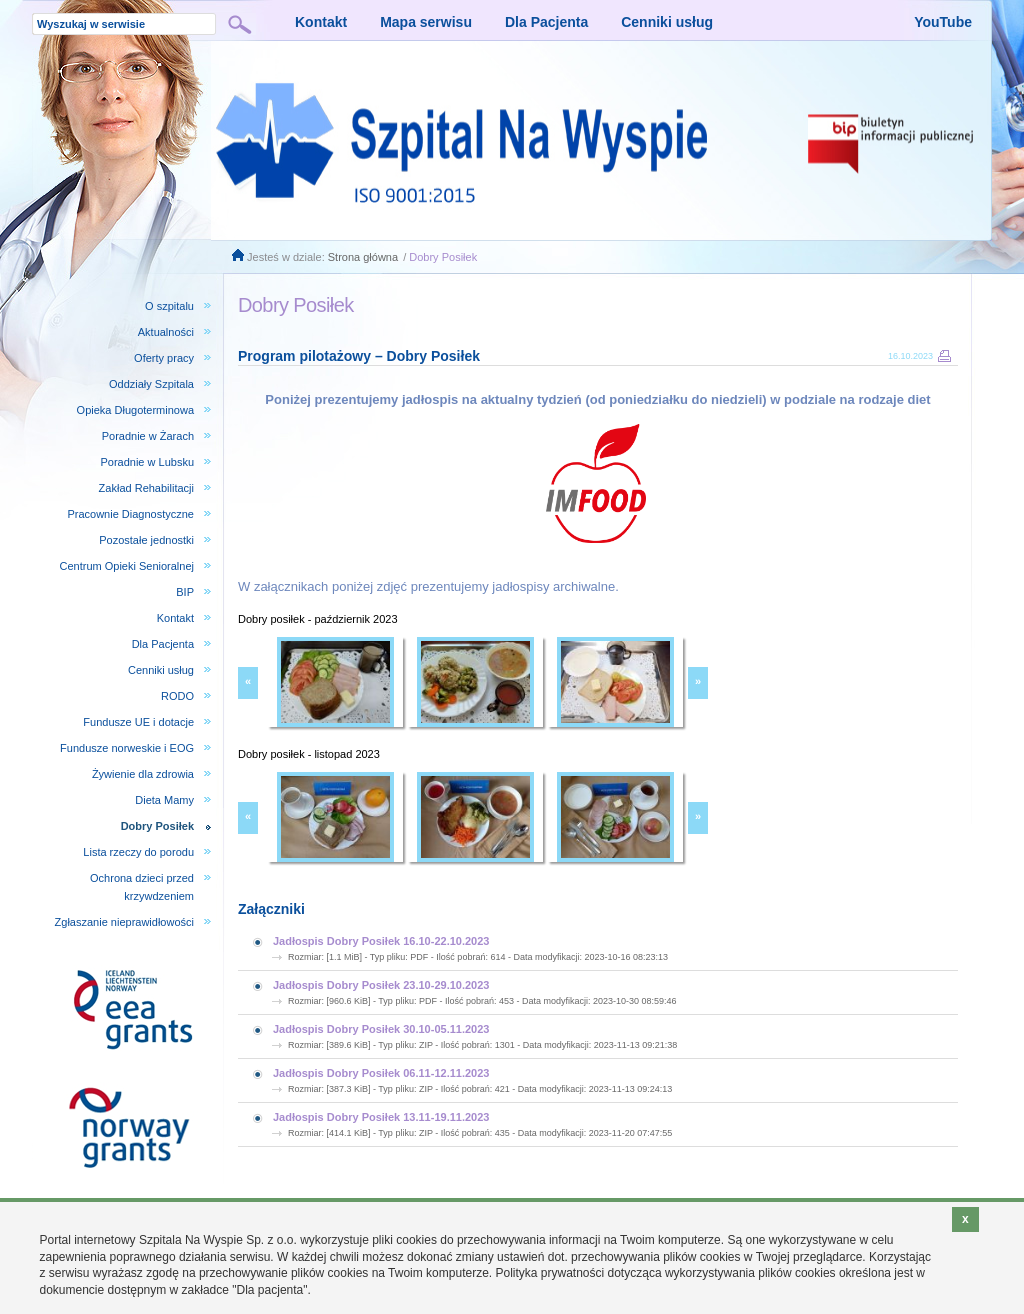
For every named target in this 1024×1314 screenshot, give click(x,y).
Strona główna (363, 257)
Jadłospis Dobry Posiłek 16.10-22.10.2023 (381, 941)
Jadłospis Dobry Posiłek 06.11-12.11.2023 (381, 1073)
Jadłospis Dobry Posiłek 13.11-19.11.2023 (381, 1117)
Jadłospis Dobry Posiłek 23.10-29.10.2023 (381, 985)
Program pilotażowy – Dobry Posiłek (359, 356)
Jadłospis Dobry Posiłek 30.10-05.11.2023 (381, 1029)
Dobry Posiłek (443, 257)
